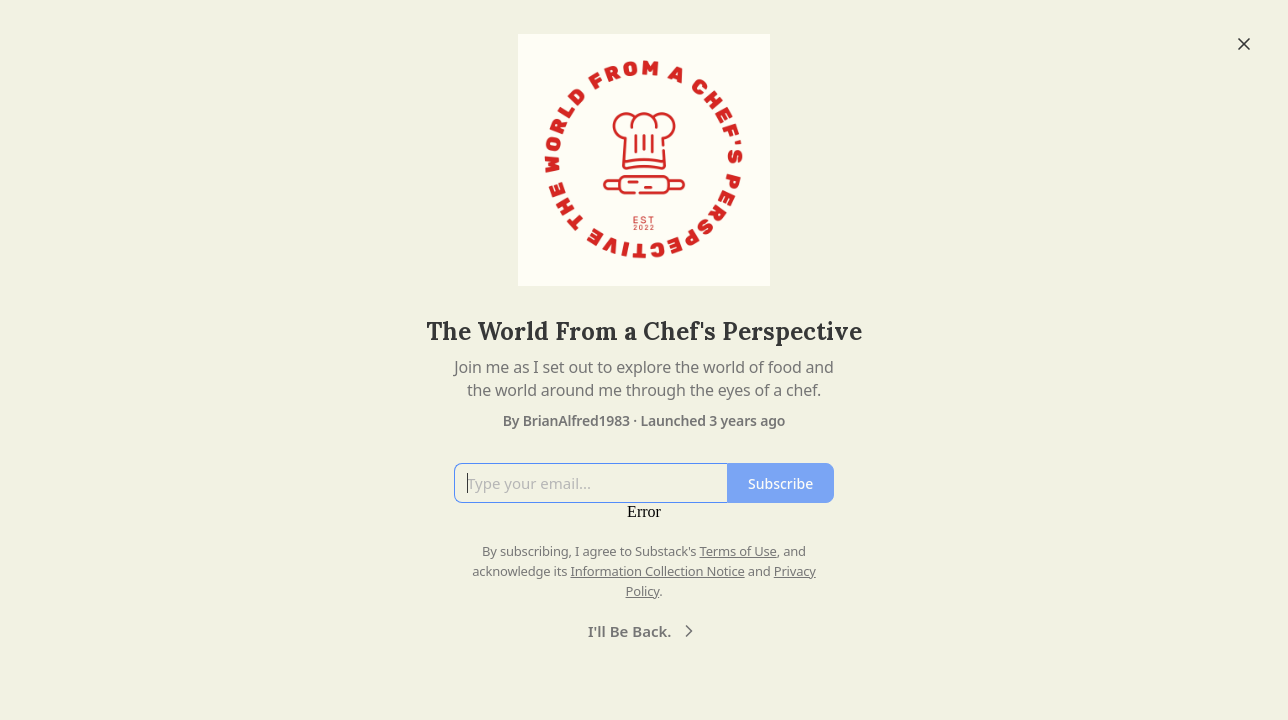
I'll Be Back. (643, 631)
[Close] (1244, 44)
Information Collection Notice (657, 571)
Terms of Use (738, 551)
